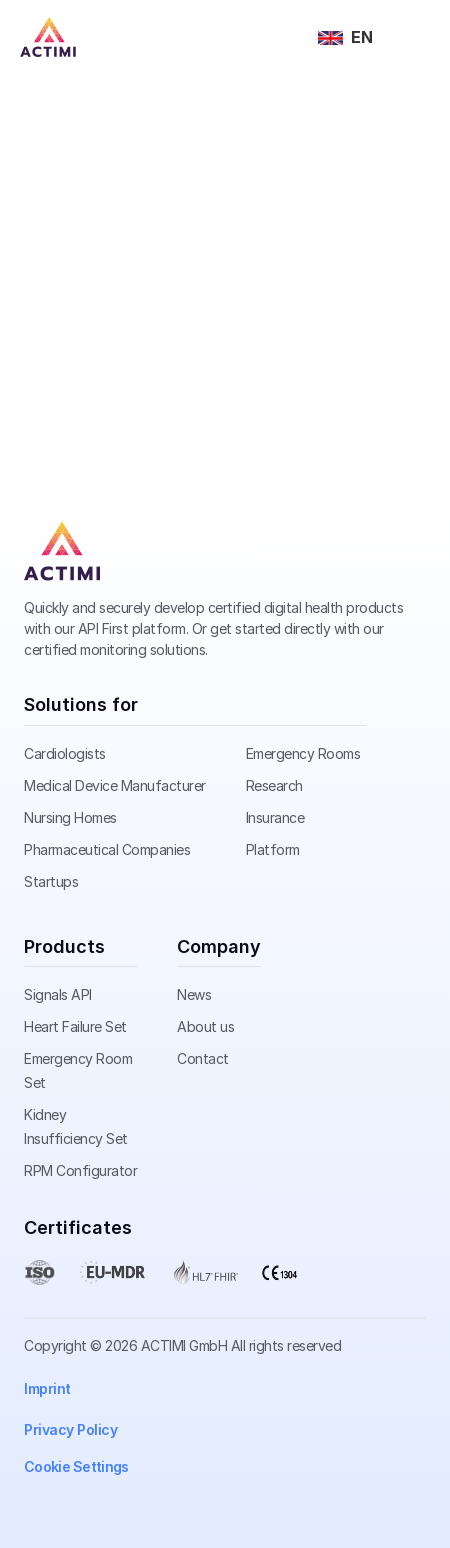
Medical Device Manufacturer (115, 785)
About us (205, 1026)
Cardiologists (65, 753)
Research (274, 785)
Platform (273, 849)
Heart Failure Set (75, 1026)
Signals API (58, 994)
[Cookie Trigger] (76, 1467)
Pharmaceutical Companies (107, 849)
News (194, 994)
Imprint (47, 1388)
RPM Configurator (80, 1170)
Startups (51, 881)
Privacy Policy (70, 1429)
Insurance (275, 817)
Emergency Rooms (303, 753)
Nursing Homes (70, 817)
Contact (203, 1058)
